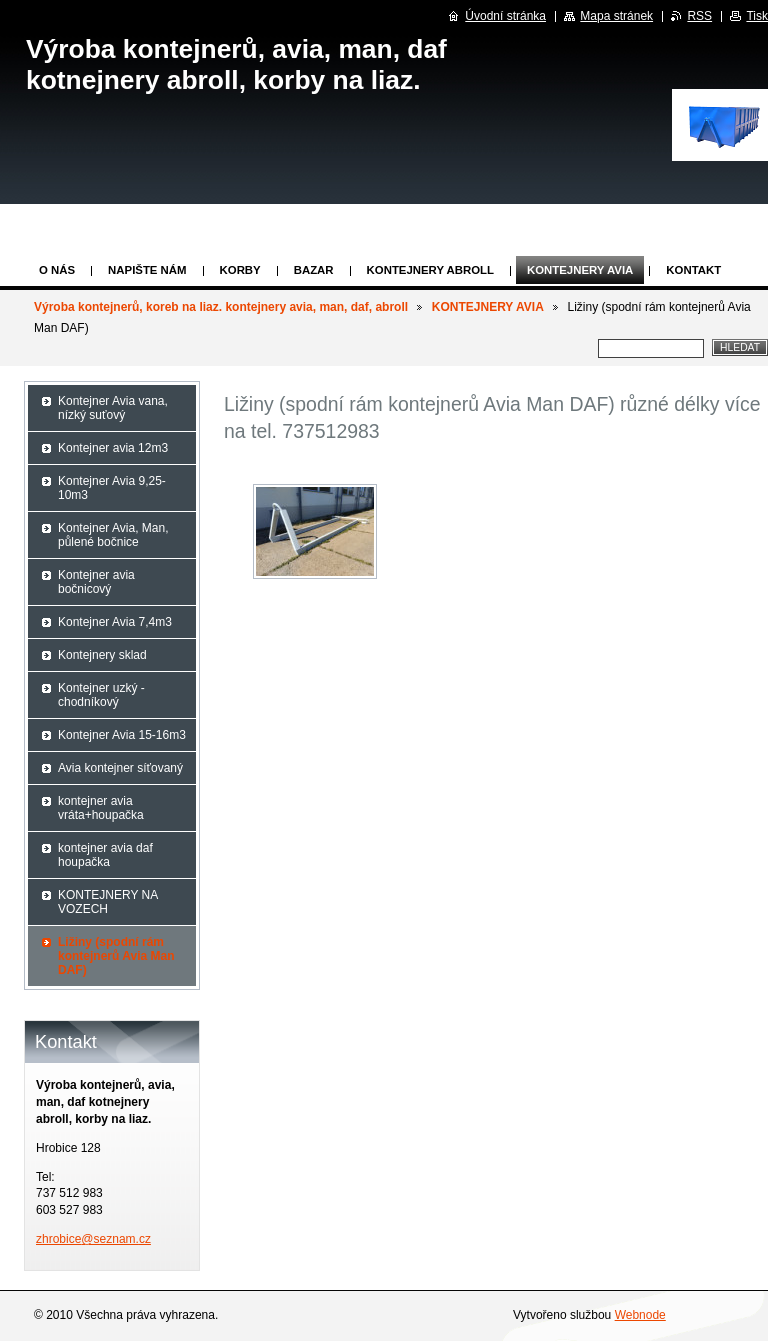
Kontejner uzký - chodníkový (101, 695)
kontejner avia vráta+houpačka (101, 808)
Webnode (640, 1315)
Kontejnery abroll (430, 270)
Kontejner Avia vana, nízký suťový (113, 408)
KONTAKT (693, 270)
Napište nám (147, 270)
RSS (699, 16)
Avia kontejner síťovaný (120, 768)
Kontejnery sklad (102, 655)
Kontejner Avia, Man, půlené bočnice (113, 535)
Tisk (757, 16)
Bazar (314, 270)
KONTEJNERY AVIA (580, 270)
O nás (57, 270)
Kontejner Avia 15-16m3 (122, 735)
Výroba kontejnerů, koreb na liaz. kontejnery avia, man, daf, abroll (221, 307)
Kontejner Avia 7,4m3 (115, 622)
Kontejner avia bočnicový (96, 582)
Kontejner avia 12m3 (113, 448)
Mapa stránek (616, 16)
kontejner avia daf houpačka (105, 855)
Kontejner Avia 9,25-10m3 (112, 488)
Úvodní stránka (505, 16)
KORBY (240, 270)
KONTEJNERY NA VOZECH (108, 902)
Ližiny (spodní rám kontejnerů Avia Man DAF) (116, 956)
